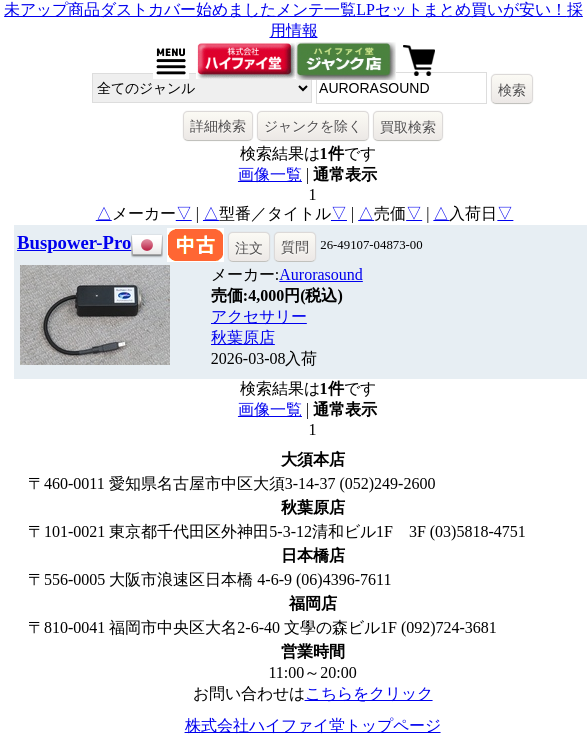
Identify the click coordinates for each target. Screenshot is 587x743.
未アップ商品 (52, 9)
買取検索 (408, 127)
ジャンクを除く (313, 126)
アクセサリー (259, 316)
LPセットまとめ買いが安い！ (461, 9)
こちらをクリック (369, 693)
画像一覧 (270, 174)
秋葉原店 (243, 337)
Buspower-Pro (74, 242)
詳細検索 (218, 126)
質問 (295, 247)
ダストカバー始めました (188, 9)
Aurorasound (321, 274)
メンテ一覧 (316, 9)
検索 (512, 90)
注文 (249, 248)
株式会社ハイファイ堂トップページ (313, 725)
